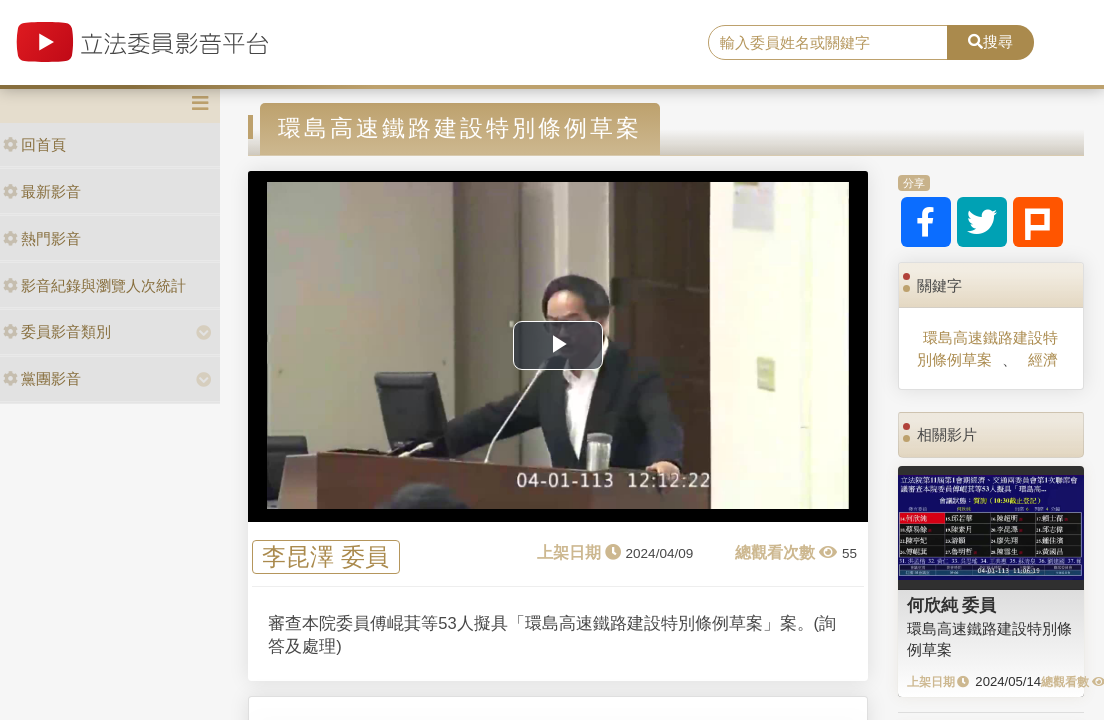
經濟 (1043, 359)
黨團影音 (42, 378)
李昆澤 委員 (325, 557)
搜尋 (990, 41)
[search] (828, 43)
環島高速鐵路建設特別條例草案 (987, 348)
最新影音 (42, 191)
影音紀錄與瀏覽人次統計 (94, 285)
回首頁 (34, 144)
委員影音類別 (57, 331)
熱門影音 (42, 238)
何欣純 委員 (952, 605)
